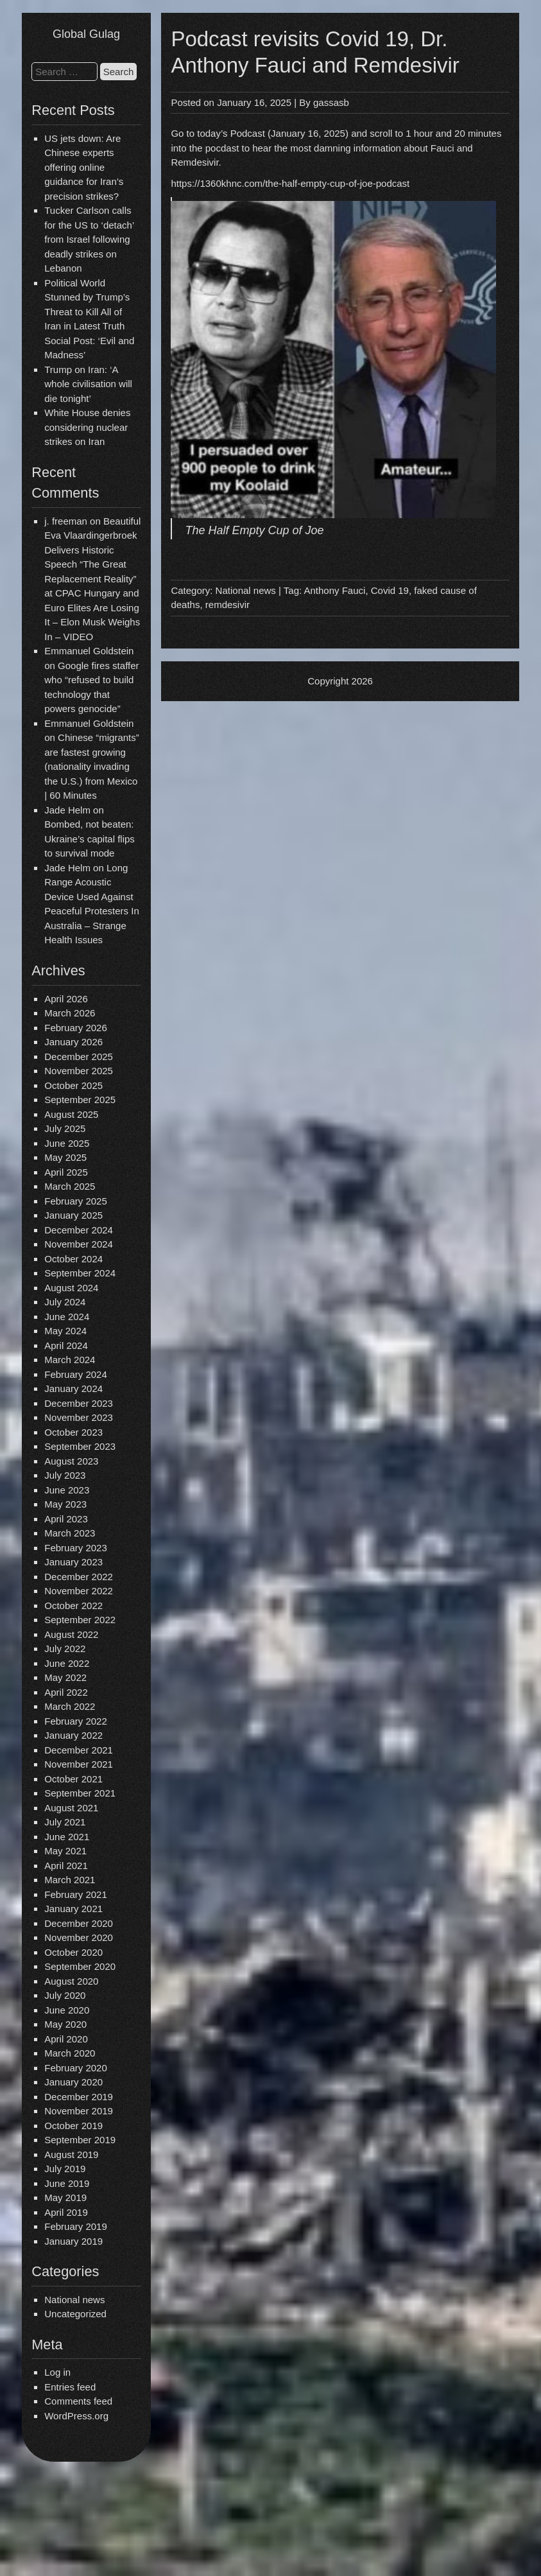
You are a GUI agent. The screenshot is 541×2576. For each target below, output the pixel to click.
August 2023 (71, 1461)
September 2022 (80, 1619)
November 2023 (78, 1417)
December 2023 (78, 1403)
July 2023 (64, 1475)
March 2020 (69, 2053)
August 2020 (71, 1981)
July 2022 (64, 1648)
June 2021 (66, 1836)
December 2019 (78, 2096)
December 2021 (78, 1750)
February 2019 (75, 2226)
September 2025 (80, 1099)
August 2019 (71, 2154)
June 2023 (66, 1489)
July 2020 (64, 1995)
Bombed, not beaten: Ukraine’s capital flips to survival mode (89, 838)
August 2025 (71, 1114)
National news (74, 2299)
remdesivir (227, 604)
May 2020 (65, 2024)
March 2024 (69, 1359)
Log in (57, 2372)
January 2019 (73, 2241)
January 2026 (73, 1041)
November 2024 (78, 1244)
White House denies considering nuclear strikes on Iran (87, 427)
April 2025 (66, 1172)
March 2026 (69, 1012)
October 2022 (73, 1605)
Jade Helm (67, 810)
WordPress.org (76, 2415)
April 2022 (66, 1692)
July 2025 (64, 1128)
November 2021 (78, 1764)
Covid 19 (390, 590)
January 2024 (73, 1388)
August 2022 (71, 1634)
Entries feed (70, 2386)
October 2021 (73, 1778)
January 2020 (73, 2081)
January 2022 (73, 1735)
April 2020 (66, 2038)
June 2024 (66, 1316)
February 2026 (75, 1027)
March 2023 (69, 1532)
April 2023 (66, 1518)
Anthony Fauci (334, 590)
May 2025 (65, 1157)
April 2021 (66, 1865)
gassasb (331, 102)
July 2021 (64, 1821)
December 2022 (78, 1576)
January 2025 (73, 1215)
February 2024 (75, 1374)
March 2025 (69, 1186)
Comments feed (78, 2401)
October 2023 (73, 1432)
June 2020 (66, 2010)
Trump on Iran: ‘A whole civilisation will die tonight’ (88, 384)
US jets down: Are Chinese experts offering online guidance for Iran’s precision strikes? (83, 167)
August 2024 (71, 1287)
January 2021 (73, 1908)
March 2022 (69, 1706)
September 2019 (80, 2139)
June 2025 (66, 1143)
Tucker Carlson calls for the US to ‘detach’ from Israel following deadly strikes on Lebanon (89, 239)
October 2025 (73, 1085)
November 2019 (78, 2110)
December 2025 (78, 1056)
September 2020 (80, 1966)
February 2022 (75, 1721)
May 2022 (65, 1677)
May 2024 (65, 1330)
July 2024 (64, 1301)
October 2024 (73, 1258)
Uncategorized (75, 2313)
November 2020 (78, 1937)
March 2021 (69, 1879)
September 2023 (80, 1446)
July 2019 (64, 2168)
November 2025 (78, 1070)
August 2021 (71, 1807)
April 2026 (66, 998)
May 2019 (65, 2197)
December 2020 (78, 1923)
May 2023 (65, 1504)
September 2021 (80, 1793)
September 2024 (80, 1272)
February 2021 (75, 1894)
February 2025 (75, 1201)
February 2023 (75, 1547)
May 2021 (65, 1850)
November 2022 (78, 1590)
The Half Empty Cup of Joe (254, 530)
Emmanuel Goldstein (88, 650)
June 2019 (66, 2183)
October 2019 (73, 2125)
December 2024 (78, 1229)
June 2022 (66, 1663)
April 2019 (66, 2212)
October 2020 (73, 1952)
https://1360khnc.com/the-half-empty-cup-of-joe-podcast (290, 183)
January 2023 (73, 1561)
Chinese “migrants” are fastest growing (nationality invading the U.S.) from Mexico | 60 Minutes (91, 766)
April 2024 (66, 1345)
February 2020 (75, 2067)
